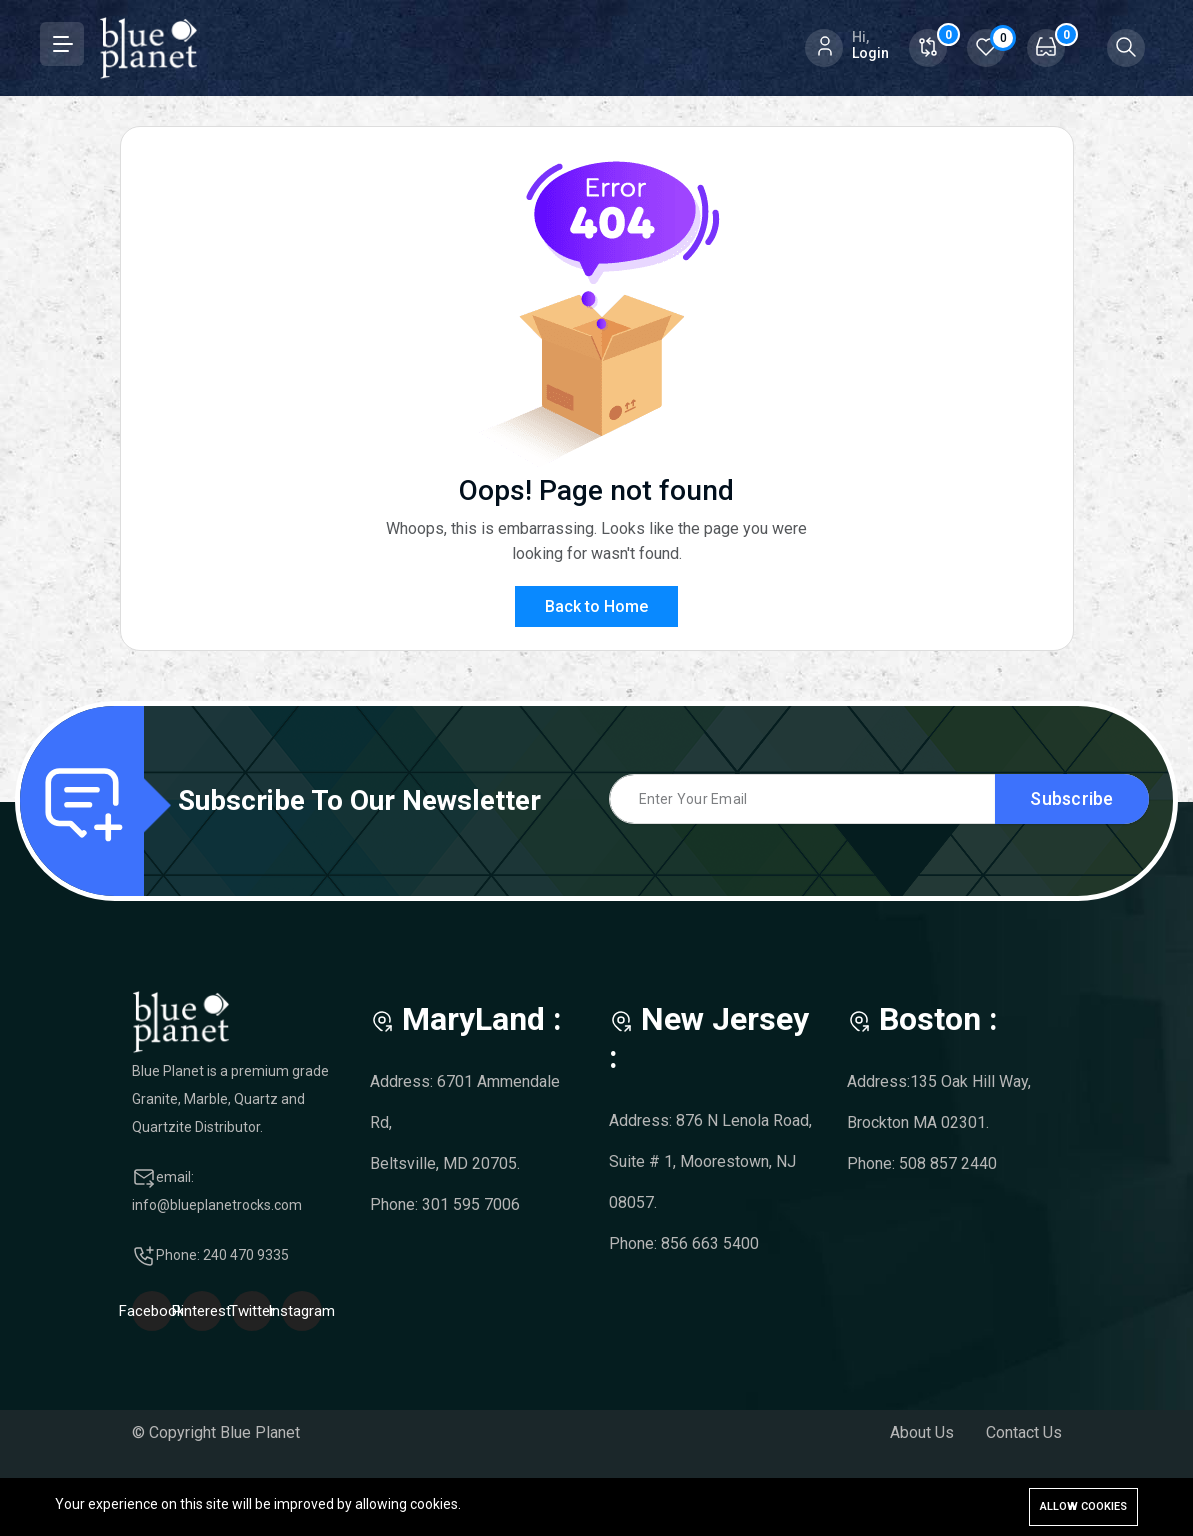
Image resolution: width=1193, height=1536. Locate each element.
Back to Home (596, 606)
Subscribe (1071, 798)
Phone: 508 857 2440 (922, 1163)
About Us (922, 1432)
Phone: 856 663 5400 (684, 1243)
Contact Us (1024, 1432)
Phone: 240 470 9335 (222, 1255)
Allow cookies (1083, 1506)
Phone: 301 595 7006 (445, 1204)
